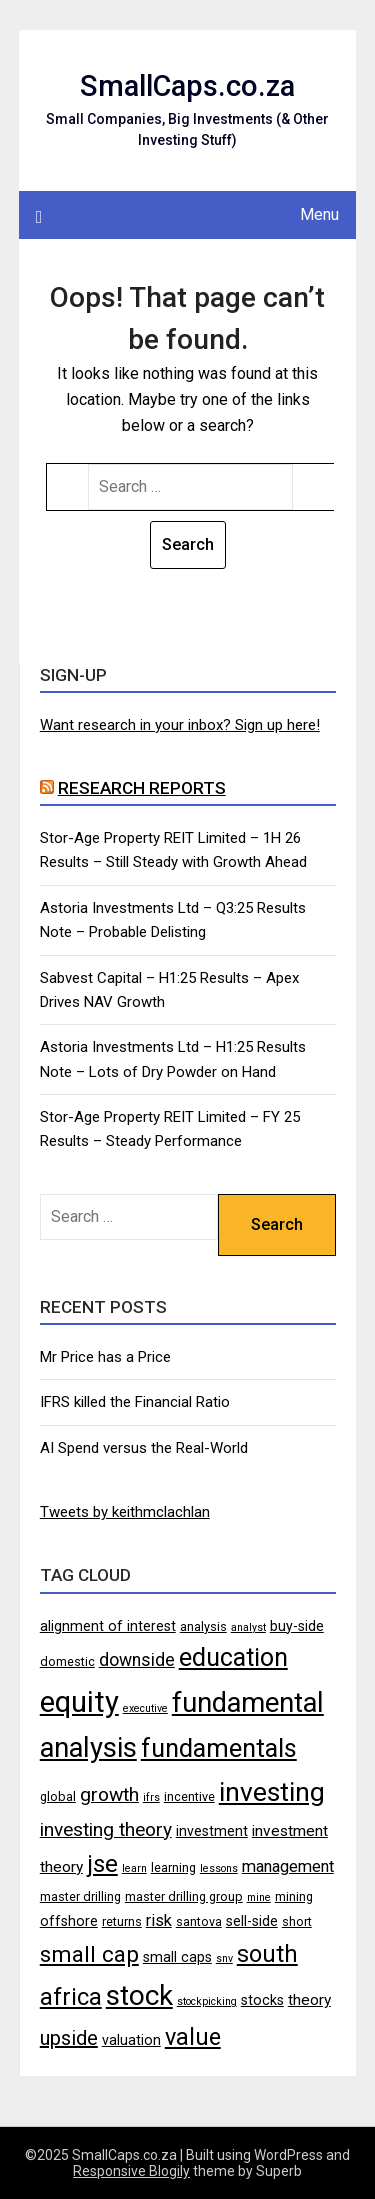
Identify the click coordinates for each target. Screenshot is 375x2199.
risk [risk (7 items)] (159, 1920)
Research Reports (142, 788)
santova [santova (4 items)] (199, 1921)
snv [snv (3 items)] (224, 1958)
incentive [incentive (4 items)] (189, 1796)
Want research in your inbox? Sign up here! (180, 725)
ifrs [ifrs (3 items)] (151, 1797)
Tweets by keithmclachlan (125, 1512)
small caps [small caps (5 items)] (177, 1957)
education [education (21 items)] (233, 1657)
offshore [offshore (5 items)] (69, 1921)
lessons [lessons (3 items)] (219, 1868)
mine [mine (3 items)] (259, 1897)
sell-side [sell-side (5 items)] (252, 1921)
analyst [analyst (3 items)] (248, 1627)
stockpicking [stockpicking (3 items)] (207, 2001)
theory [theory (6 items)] (309, 2000)
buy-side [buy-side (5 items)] (297, 1626)
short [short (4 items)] (297, 1921)
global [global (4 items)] (58, 1796)
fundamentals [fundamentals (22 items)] (219, 1748)
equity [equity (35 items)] (79, 1702)
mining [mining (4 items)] (294, 1896)
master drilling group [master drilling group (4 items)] (184, 1896)
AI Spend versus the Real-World (144, 1448)
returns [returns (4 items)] (122, 1921)
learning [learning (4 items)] (173, 1867)
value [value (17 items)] (193, 2037)
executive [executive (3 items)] (145, 1708)
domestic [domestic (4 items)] (67, 1661)
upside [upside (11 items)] (69, 2038)
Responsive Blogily (131, 2171)
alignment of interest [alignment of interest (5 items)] (108, 1626)
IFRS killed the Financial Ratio (135, 1402)
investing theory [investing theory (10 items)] (106, 1829)
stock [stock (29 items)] (139, 1995)
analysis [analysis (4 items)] (203, 1626)
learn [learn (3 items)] (134, 1868)
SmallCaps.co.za (187, 86)
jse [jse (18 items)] (102, 1864)
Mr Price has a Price (105, 1357)
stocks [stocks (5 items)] (262, 2000)
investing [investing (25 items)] (272, 1791)
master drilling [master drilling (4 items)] (80, 1896)
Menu (319, 214)
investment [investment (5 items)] (212, 1831)
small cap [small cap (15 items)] (89, 1954)
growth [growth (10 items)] (109, 1794)
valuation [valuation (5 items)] (131, 2040)
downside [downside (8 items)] (137, 1660)
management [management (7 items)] (288, 1866)
